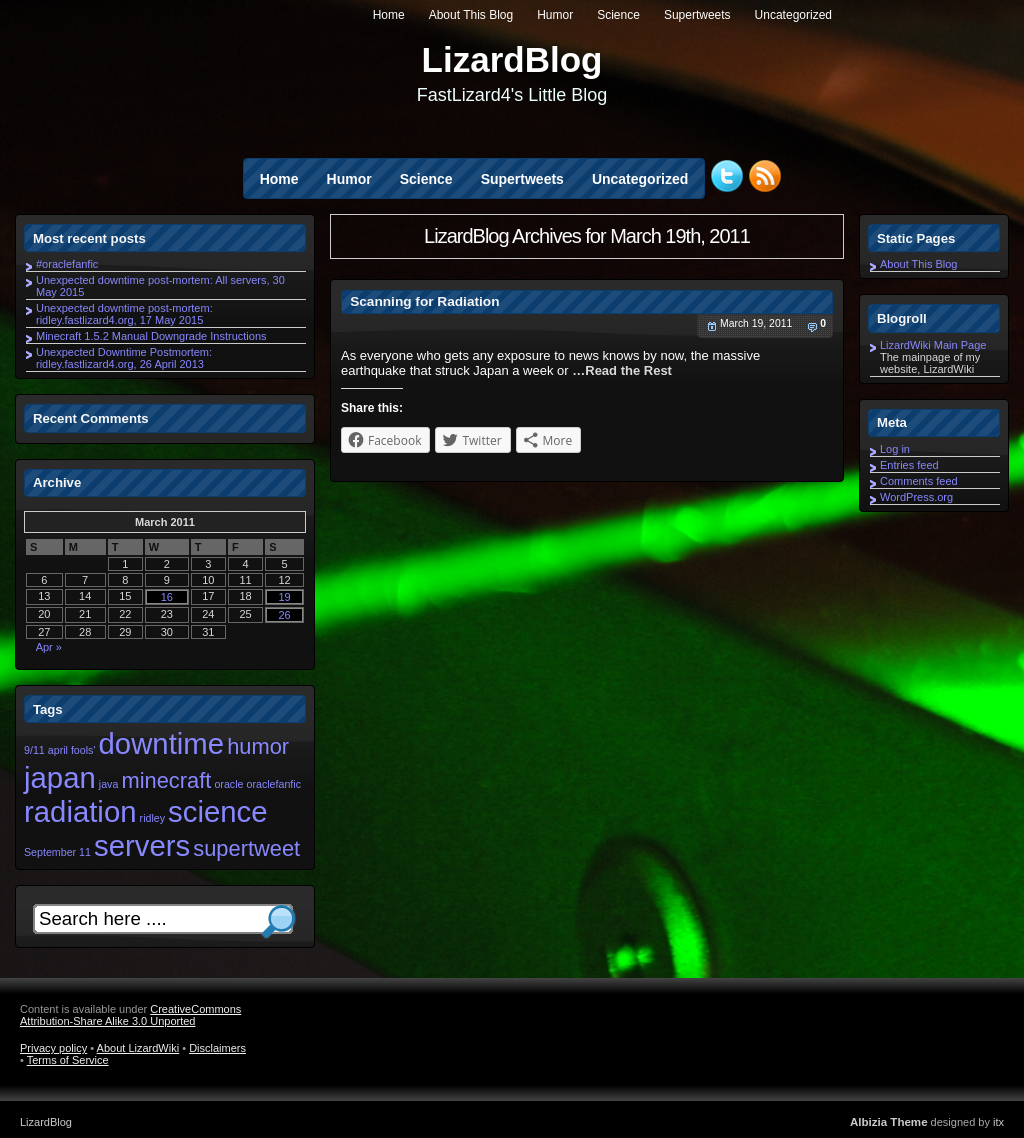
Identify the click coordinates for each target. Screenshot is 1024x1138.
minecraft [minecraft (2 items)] (166, 780)
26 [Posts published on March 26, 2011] (284, 615)
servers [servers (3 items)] (142, 845)
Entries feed (909, 465)
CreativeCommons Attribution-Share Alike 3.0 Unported (130, 1015)
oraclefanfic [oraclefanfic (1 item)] (274, 784)
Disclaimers (217, 1048)
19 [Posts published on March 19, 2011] (284, 597)
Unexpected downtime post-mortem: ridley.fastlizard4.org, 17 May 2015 (124, 314)
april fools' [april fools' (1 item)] (72, 750)
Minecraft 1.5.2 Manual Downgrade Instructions (151, 336)
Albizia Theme (889, 1122)
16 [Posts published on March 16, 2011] (167, 597)
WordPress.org (916, 497)
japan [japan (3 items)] (60, 777)
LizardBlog (512, 59)
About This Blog (471, 15)
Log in (895, 449)
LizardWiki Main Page (933, 345)
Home (389, 15)
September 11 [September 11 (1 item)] (57, 852)
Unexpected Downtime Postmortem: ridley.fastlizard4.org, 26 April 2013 (124, 358)
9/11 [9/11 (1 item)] (34, 750)
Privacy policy (53, 1048)
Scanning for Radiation (424, 301)
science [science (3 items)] (217, 811)
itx (998, 1122)
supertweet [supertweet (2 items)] (246, 848)
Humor (555, 15)
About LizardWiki (138, 1048)
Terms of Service (68, 1060)
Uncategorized (793, 15)
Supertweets (697, 15)
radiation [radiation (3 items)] (80, 811)
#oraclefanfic (67, 264)
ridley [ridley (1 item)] (152, 818)
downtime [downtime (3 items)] (162, 743)
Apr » (49, 647)
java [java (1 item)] (109, 784)
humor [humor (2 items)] (258, 746)
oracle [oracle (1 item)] (228, 784)
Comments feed (919, 481)
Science (618, 15)
